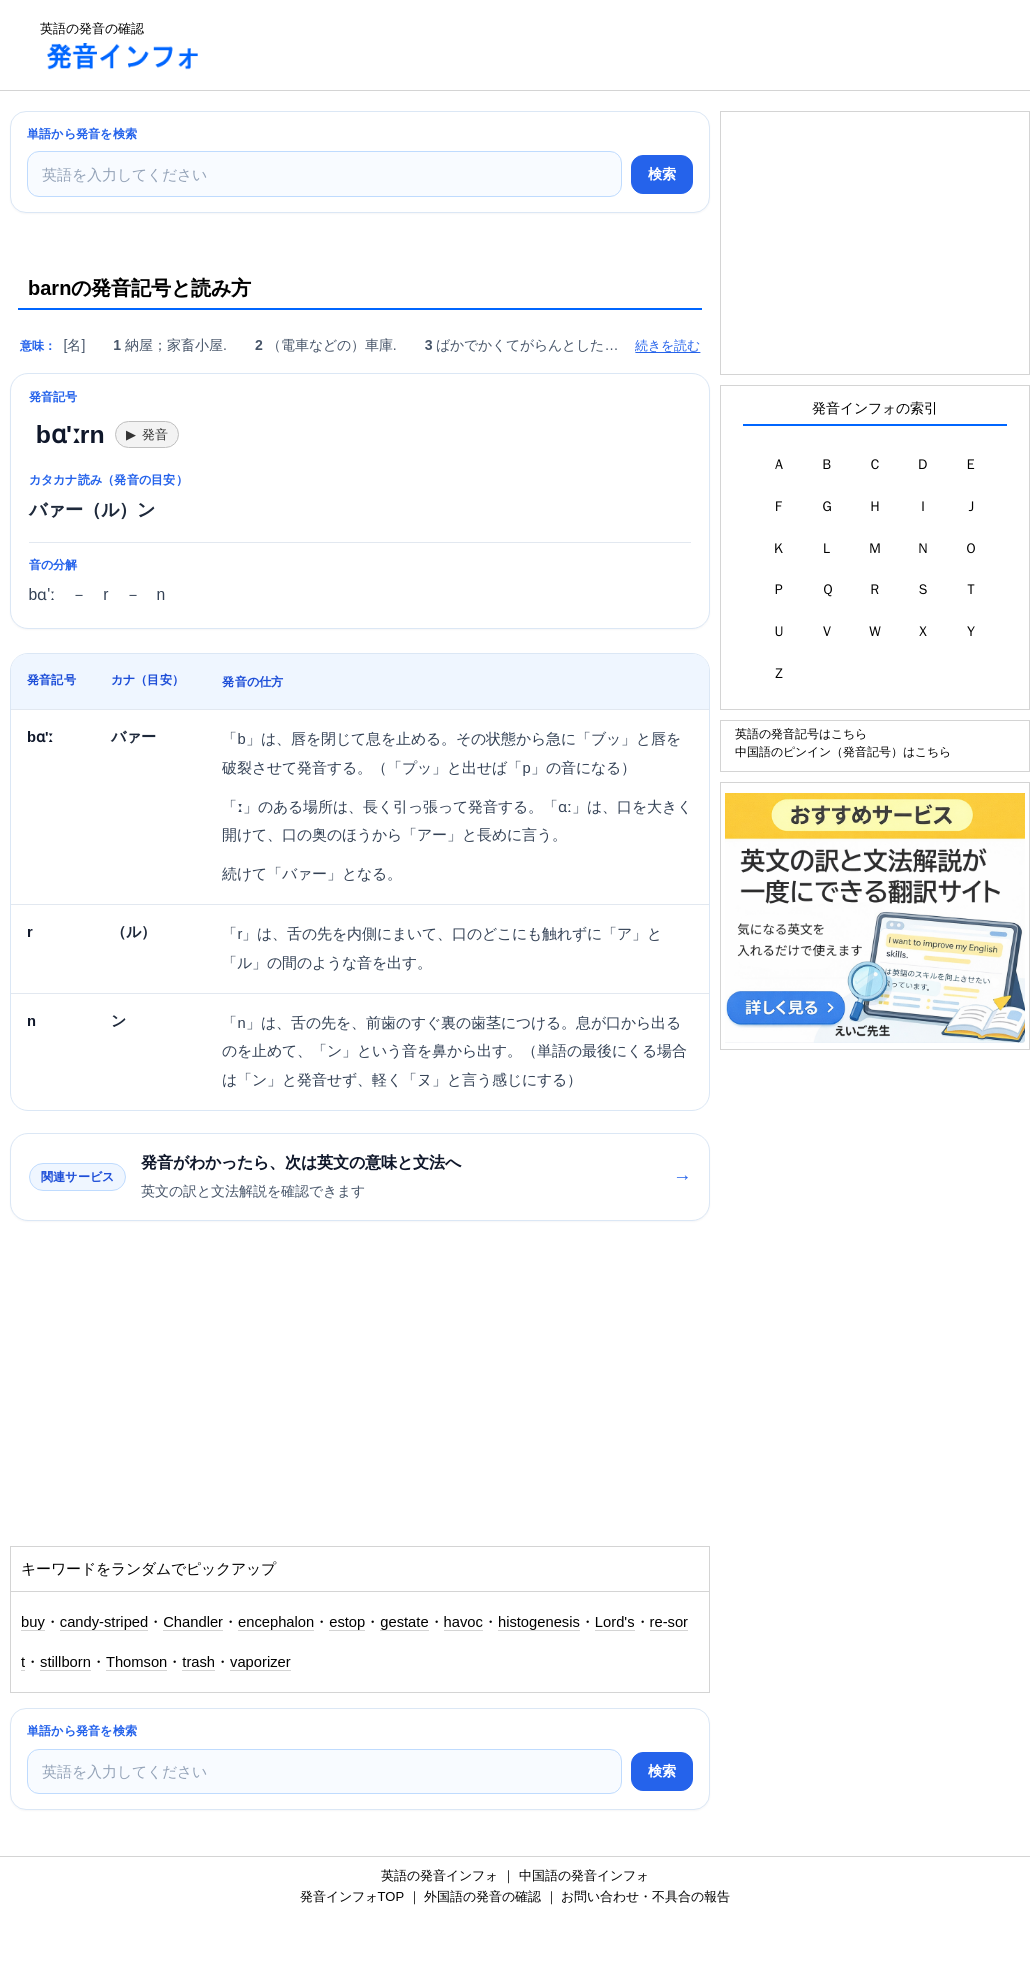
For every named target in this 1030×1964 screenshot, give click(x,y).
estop (347, 1622)
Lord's (615, 1622)
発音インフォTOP (352, 1896)
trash (198, 1662)
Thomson (136, 1662)
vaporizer (260, 1662)
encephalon (276, 1622)
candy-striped (104, 1622)
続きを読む (667, 345)
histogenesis (539, 1622)
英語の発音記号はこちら (801, 733)
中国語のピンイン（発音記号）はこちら (843, 751)
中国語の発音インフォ (584, 1875)
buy (33, 1622)
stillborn (65, 1662)
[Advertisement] (584, 45)
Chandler (193, 1622)
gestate (404, 1622)
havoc (463, 1622)
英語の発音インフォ (439, 1875)
